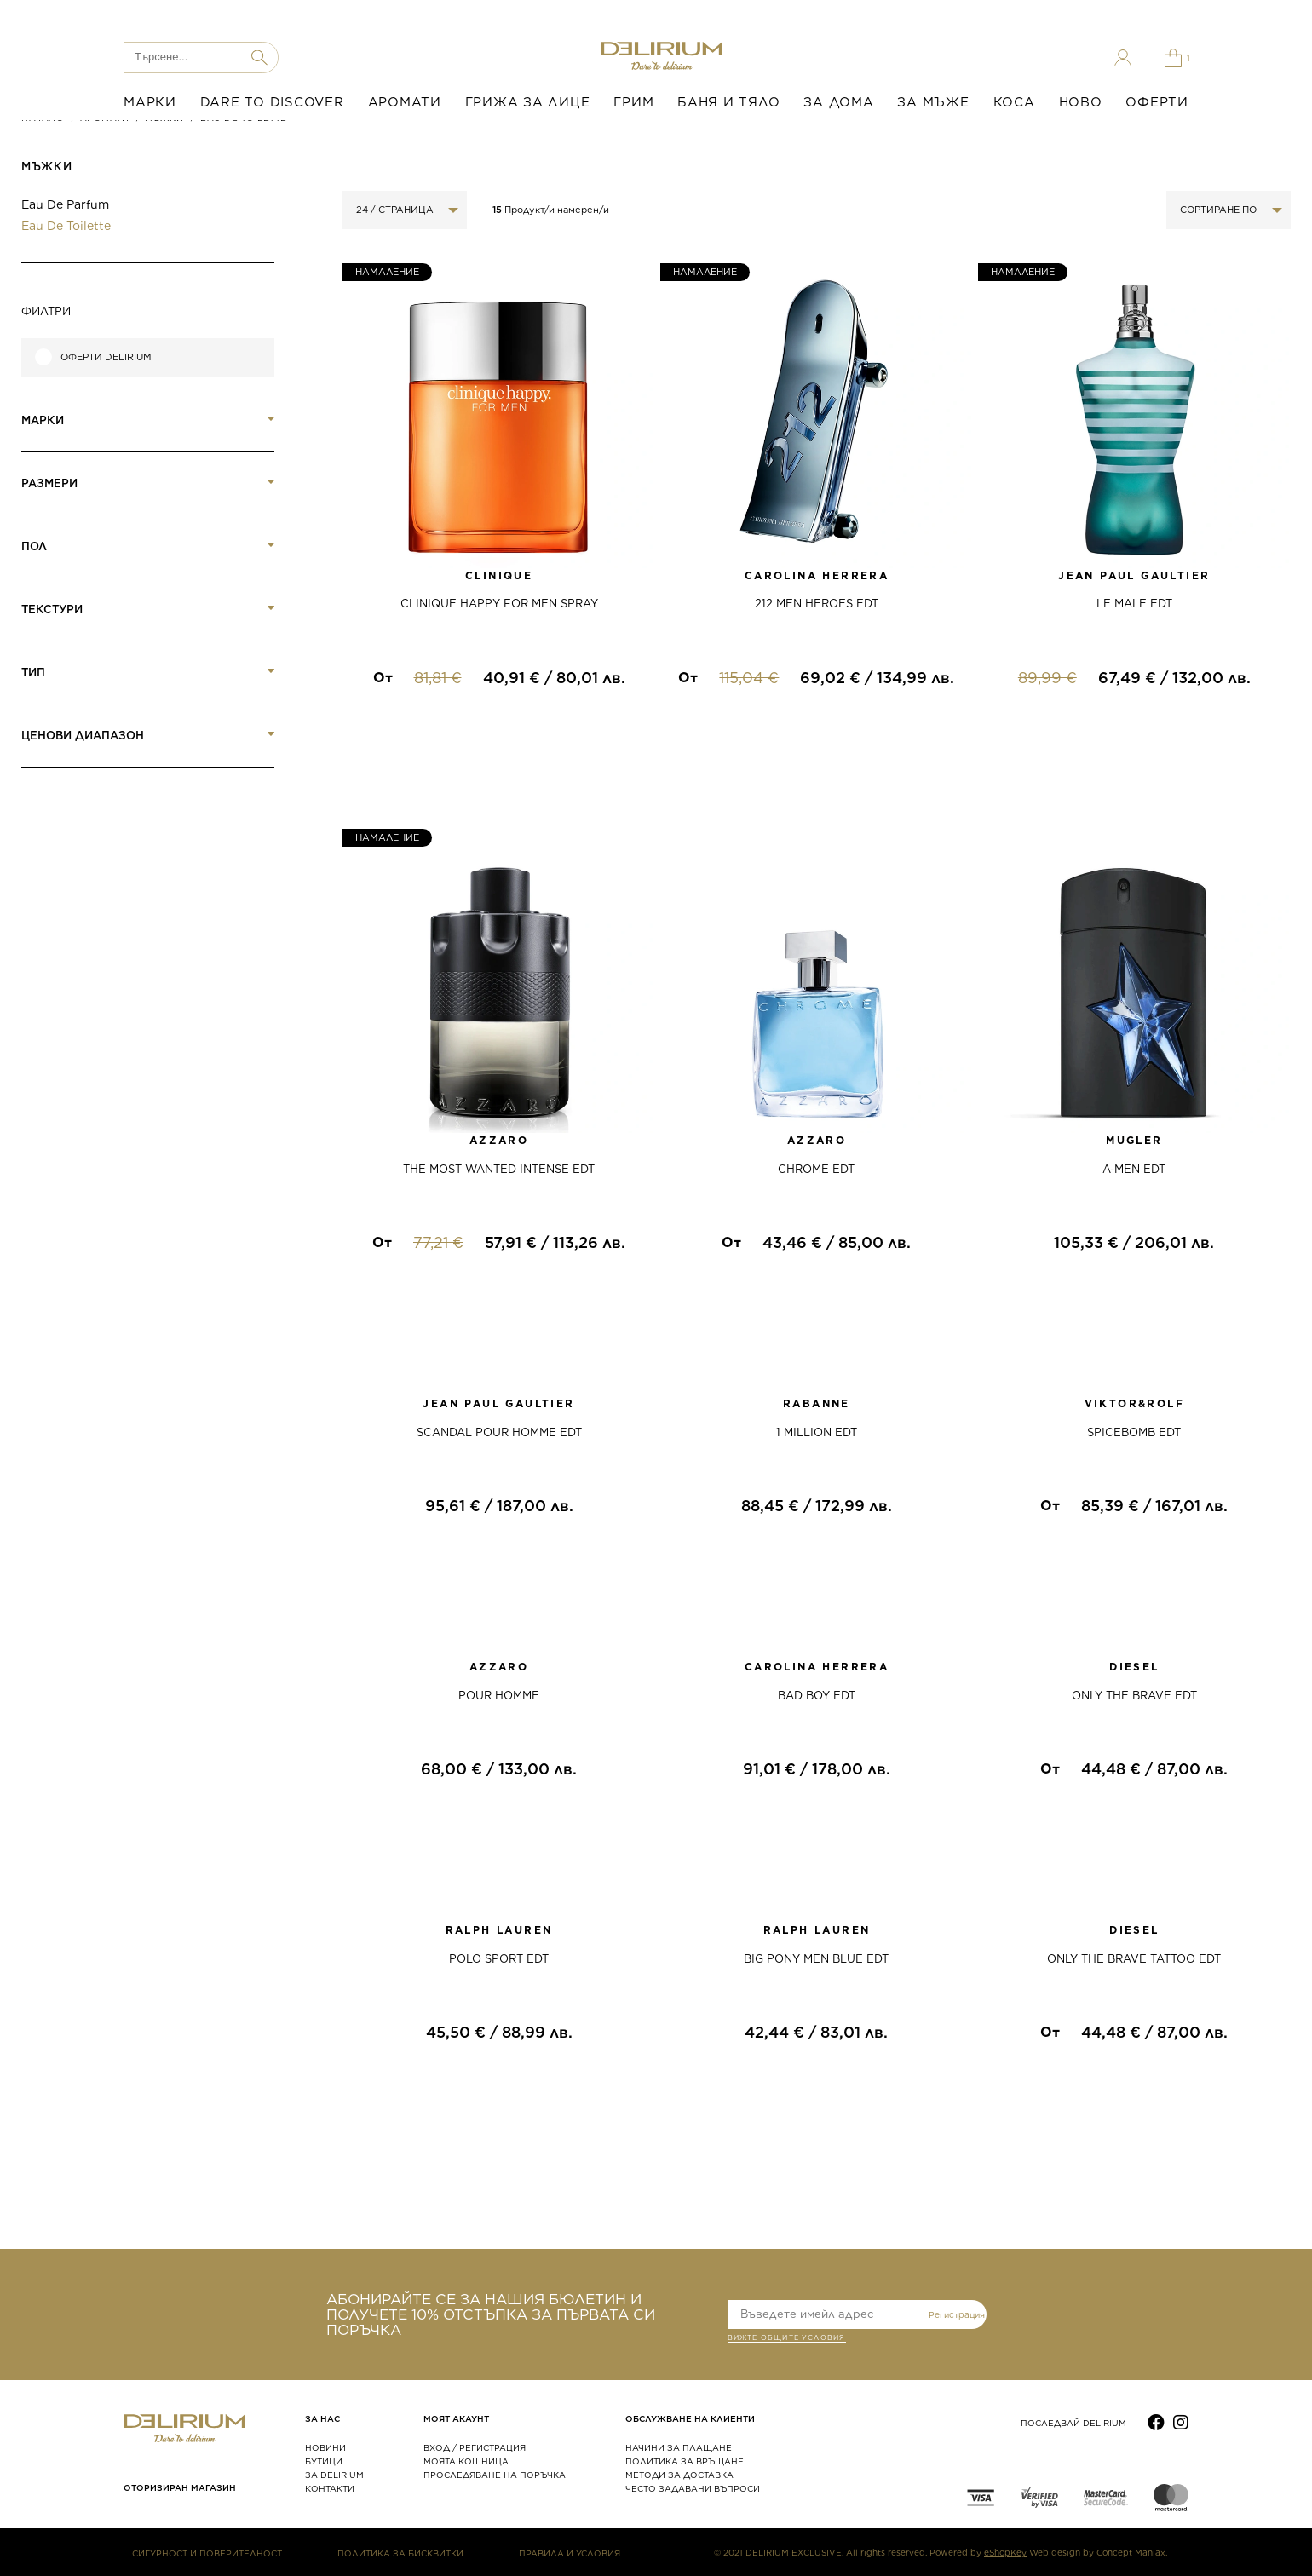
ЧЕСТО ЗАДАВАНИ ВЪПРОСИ (692, 2488)
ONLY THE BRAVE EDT (1134, 1695)
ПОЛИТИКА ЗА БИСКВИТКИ (400, 2553)
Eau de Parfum (65, 204)
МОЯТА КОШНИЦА (466, 2461)
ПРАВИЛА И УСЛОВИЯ (569, 2553)
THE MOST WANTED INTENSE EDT (499, 1169)
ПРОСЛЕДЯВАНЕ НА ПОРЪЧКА (494, 2475)
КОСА (1014, 102)
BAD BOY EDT (816, 1695)
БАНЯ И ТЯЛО (728, 102)
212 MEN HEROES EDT (816, 603)
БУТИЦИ (323, 2461)
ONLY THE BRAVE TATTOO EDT (1134, 1958)
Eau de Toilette (66, 226)
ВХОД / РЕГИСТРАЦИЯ (474, 2447)
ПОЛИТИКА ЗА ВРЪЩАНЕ (684, 2461)
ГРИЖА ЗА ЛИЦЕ (527, 102)
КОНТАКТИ (329, 2488)
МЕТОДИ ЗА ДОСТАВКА (679, 2475)
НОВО (1080, 102)
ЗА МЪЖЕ (933, 102)
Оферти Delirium (106, 357)
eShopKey (1005, 2552)
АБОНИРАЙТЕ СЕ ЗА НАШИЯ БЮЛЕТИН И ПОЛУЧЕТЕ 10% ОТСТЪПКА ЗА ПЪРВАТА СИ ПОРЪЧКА (490, 2314)
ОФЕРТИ (1156, 102)
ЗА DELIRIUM (334, 2475)
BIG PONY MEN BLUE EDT (816, 1958)
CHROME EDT (816, 1169)
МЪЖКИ (46, 166)
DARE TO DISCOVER (272, 102)
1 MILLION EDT (816, 1432)
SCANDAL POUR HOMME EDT (499, 1432)
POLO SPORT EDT (499, 1958)
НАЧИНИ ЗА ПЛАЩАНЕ (678, 2447)
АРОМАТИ (404, 102)
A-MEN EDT (1133, 1169)
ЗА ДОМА (838, 102)
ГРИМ (633, 102)
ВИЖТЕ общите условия (787, 2339)
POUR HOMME (498, 1695)
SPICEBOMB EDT (1134, 1432)
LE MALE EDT (1134, 603)
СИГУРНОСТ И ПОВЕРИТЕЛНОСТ (207, 2553)
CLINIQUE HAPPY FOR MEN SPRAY (499, 603)
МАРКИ (150, 102)
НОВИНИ (325, 2447)
